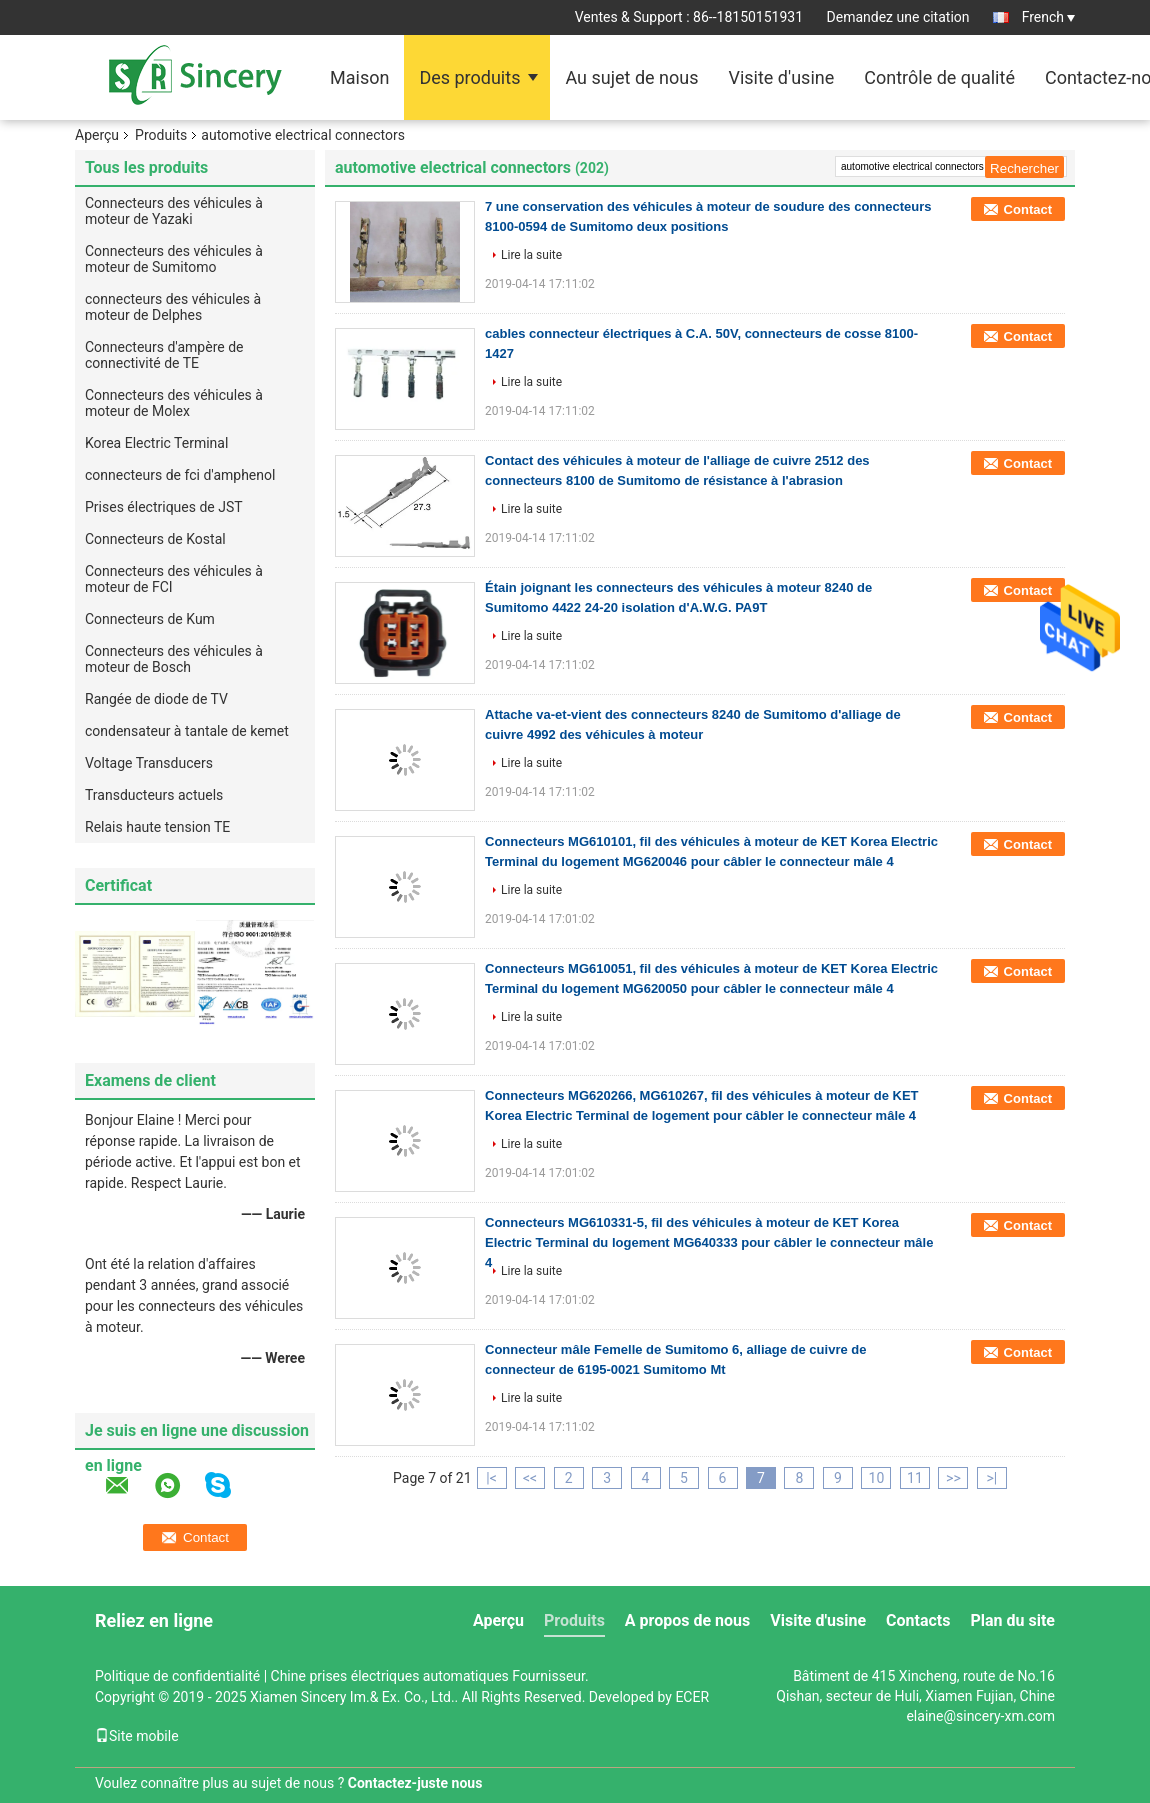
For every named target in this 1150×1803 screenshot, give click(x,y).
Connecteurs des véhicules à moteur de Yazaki (174, 211)
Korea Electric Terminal (156, 443)
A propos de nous (687, 1620)
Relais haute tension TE (157, 827)
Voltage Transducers (149, 763)
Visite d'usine (781, 77)
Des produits (469, 77)
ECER (692, 1697)
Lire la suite (531, 255)
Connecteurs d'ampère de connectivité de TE (164, 355)
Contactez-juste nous (415, 1783)
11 (915, 1478)
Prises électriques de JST (164, 507)
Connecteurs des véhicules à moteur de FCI (174, 579)
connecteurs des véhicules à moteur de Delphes (173, 307)
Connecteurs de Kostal (155, 539)
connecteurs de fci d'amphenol (180, 475)
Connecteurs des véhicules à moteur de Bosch (174, 659)
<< (530, 1478)
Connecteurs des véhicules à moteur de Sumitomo (174, 259)
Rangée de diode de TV (156, 699)
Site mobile (137, 1736)
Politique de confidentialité (177, 1676)
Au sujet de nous (631, 77)
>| (992, 1478)
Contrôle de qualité (939, 77)
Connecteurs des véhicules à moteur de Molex (174, 403)
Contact (1028, 209)
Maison (359, 77)
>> (953, 1478)
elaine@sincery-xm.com (980, 1716)
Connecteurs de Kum (150, 619)
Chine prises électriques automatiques (390, 1676)
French (1048, 17)
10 (877, 1478)
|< (491, 1478)
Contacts (918, 1620)
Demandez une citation (898, 17)
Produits (161, 135)
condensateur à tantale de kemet (187, 731)
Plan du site (1012, 1620)
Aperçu (97, 135)
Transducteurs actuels (154, 795)
